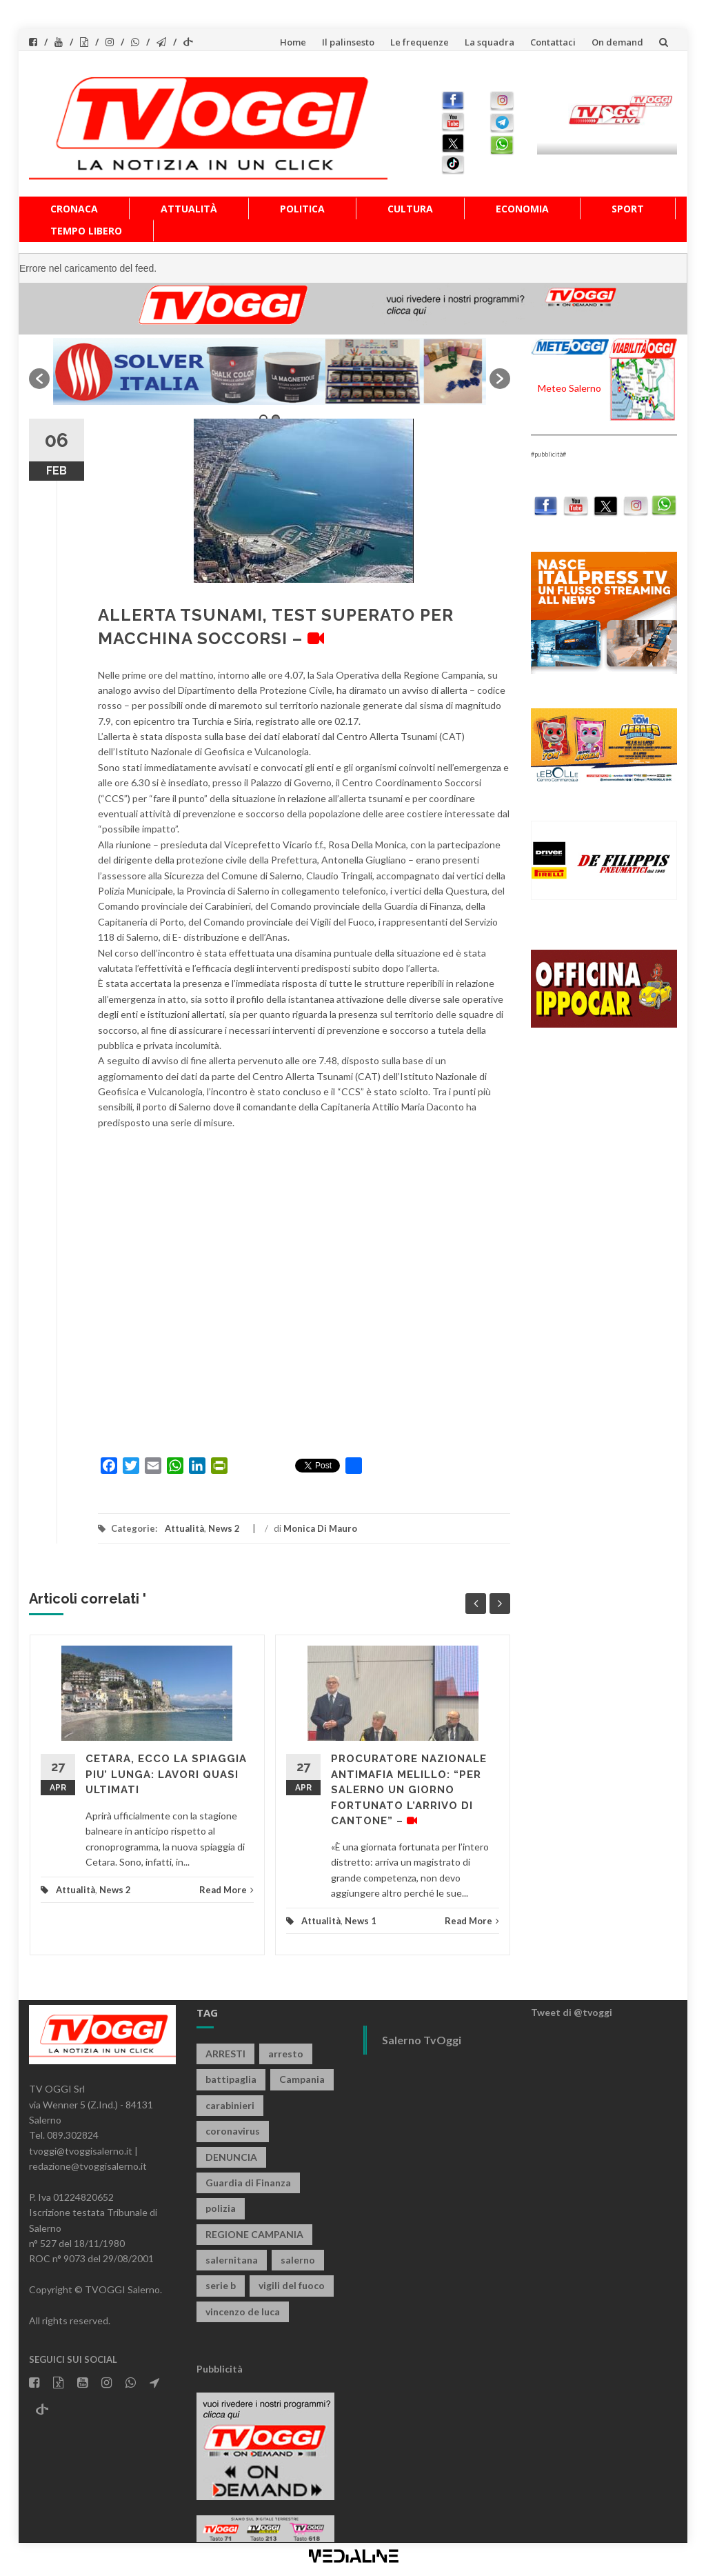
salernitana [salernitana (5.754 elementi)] (231, 2260)
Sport (628, 208)
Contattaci (553, 42)
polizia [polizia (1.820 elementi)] (220, 2208)
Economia (522, 208)
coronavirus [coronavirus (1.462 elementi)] (232, 2131)
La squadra (489, 42)
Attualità (189, 208)
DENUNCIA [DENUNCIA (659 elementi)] (231, 2157)
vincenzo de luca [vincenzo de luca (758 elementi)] (242, 2311)
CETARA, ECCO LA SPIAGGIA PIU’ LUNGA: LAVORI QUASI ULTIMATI (166, 1774)
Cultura (410, 208)
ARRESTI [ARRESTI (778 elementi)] (225, 2053)
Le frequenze (419, 42)
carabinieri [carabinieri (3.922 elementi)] (229, 2105)
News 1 (360, 1920)
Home (293, 42)
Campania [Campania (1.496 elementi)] (302, 2079)
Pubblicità (219, 2369)
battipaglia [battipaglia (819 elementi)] (230, 2079)
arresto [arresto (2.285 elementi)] (285, 2053)
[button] (39, 378)
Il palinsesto (348, 42)
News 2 (224, 1528)
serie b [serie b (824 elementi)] (220, 2285)
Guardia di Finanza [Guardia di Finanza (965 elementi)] (248, 2182)
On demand (617, 42)
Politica (302, 208)
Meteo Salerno (569, 388)
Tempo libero (86, 230)
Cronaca (74, 208)
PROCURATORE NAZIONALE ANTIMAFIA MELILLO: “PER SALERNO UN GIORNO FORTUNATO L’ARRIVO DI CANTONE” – (409, 1790)
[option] (269, 371)
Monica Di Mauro (320, 1528)
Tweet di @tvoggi (571, 2012)
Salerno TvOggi (421, 2039)
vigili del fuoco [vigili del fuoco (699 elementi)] (292, 2285)
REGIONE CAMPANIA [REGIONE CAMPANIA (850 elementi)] (254, 2234)
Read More (226, 1889)
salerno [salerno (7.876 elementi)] (298, 2260)
